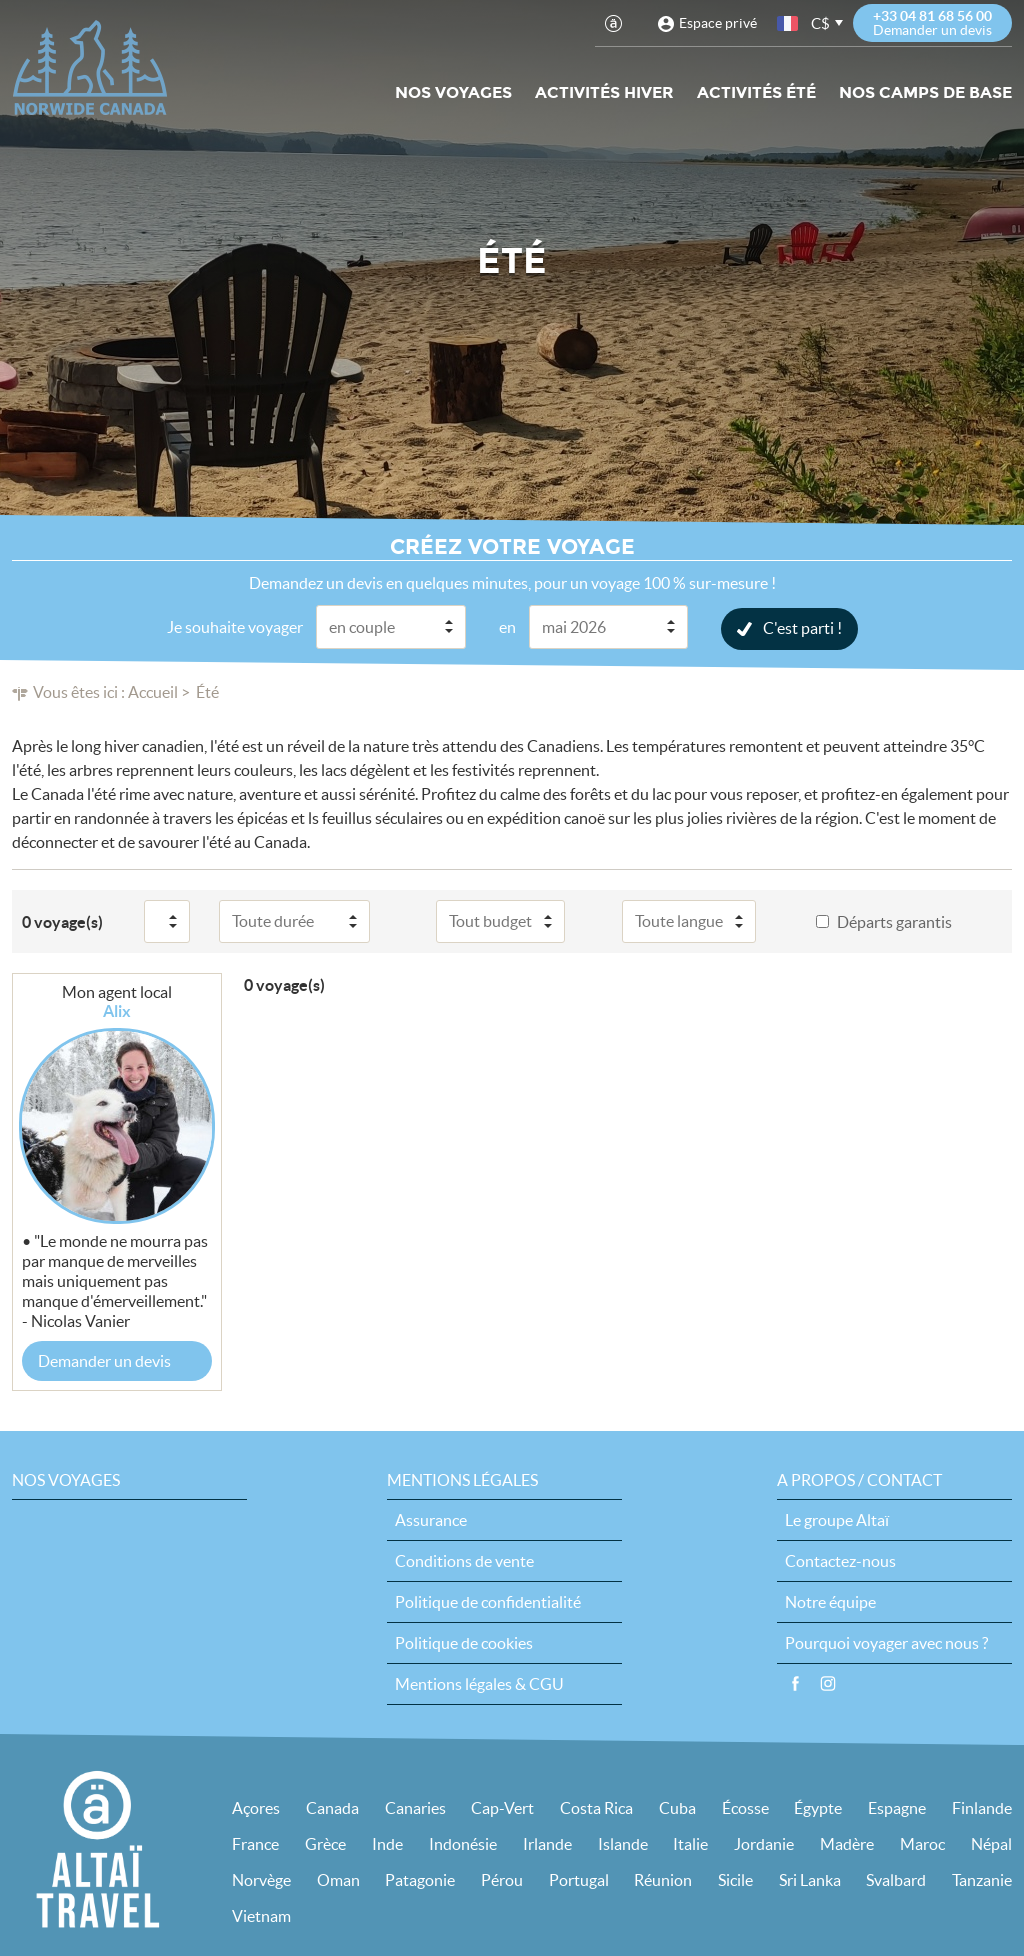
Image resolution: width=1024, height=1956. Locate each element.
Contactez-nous (840, 1560)
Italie (690, 1843)
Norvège (261, 1879)
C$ (820, 23)
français (789, 23)
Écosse (745, 1807)
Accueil (153, 691)
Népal (991, 1843)
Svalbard (896, 1879)
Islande (623, 1843)
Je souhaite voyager (235, 626)
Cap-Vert (502, 1807)
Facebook (795, 1683)
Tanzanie (982, 1879)
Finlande (982, 1807)
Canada (332, 1807)
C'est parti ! (802, 627)
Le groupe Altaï (837, 1519)
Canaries (415, 1807)
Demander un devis (104, 1360)
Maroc (922, 1843)
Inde (387, 1843)
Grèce (325, 1843)
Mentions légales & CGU (479, 1683)
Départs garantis (894, 921)
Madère (847, 1843)
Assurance (431, 1519)
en (507, 626)
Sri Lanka (810, 1879)
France (255, 1843)
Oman (338, 1879)
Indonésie (463, 1843)
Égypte (818, 1807)
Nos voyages (453, 92)
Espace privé (718, 23)
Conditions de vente (464, 1560)
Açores (256, 1807)
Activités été (756, 92)
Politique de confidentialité (488, 1601)
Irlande (547, 1843)
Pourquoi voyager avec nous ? (886, 1642)
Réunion (663, 1879)
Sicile (735, 1879)
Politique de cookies (464, 1642)
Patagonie (420, 1879)
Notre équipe (830, 1601)
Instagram (828, 1683)
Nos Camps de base (925, 92)
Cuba (677, 1807)
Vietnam (261, 1915)
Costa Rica (596, 1807)
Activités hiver (604, 92)
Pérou (502, 1879)
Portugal (579, 1879)
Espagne (897, 1807)
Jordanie (764, 1843)
